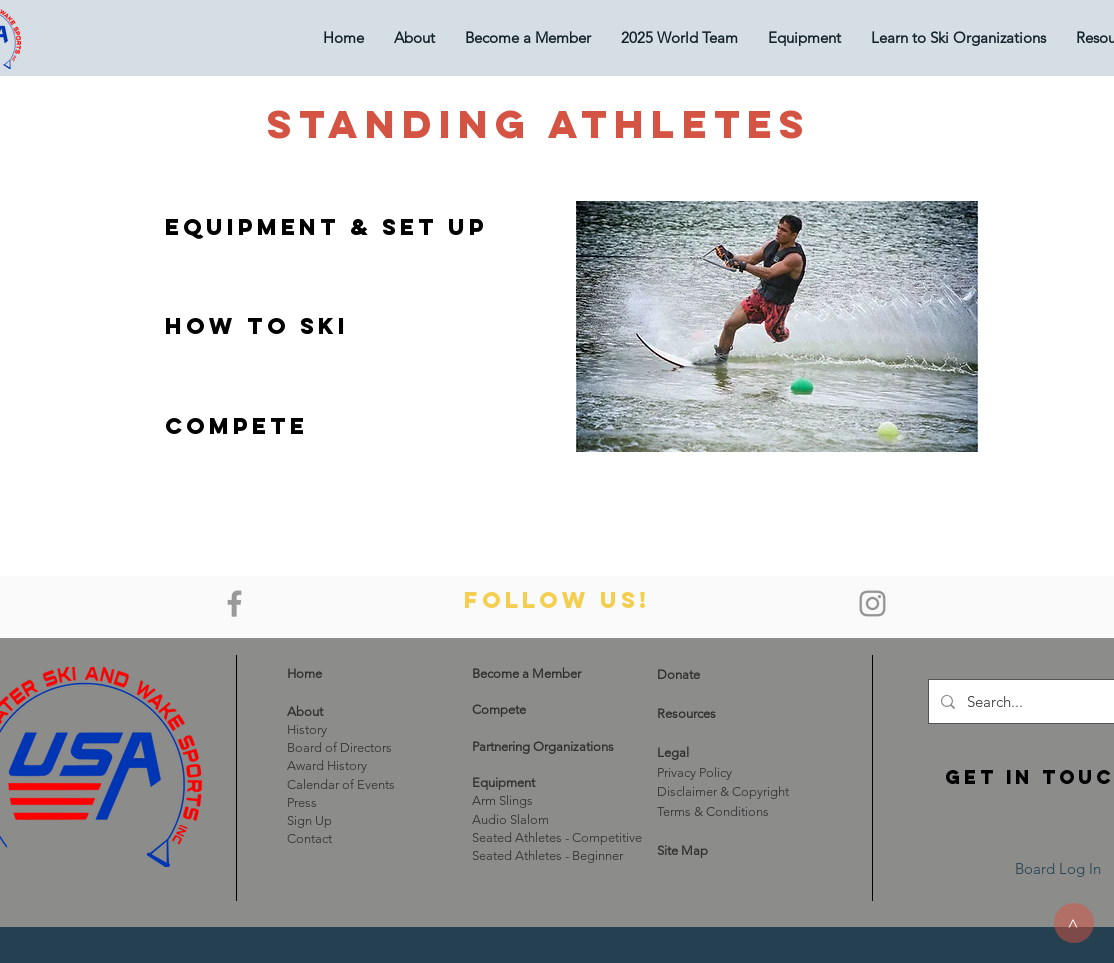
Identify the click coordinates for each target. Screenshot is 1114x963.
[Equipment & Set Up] (326, 227)
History (307, 729)
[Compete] (236, 426)
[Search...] (1036, 701)
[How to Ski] (257, 326)
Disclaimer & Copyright (723, 791)
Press (302, 802)
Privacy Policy (694, 772)
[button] (804, 37)
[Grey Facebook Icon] (234, 603)
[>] (1074, 923)
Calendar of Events (341, 784)
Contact (309, 838)
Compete (499, 709)
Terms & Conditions (713, 811)
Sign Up (309, 820)
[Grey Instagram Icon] (872, 603)
